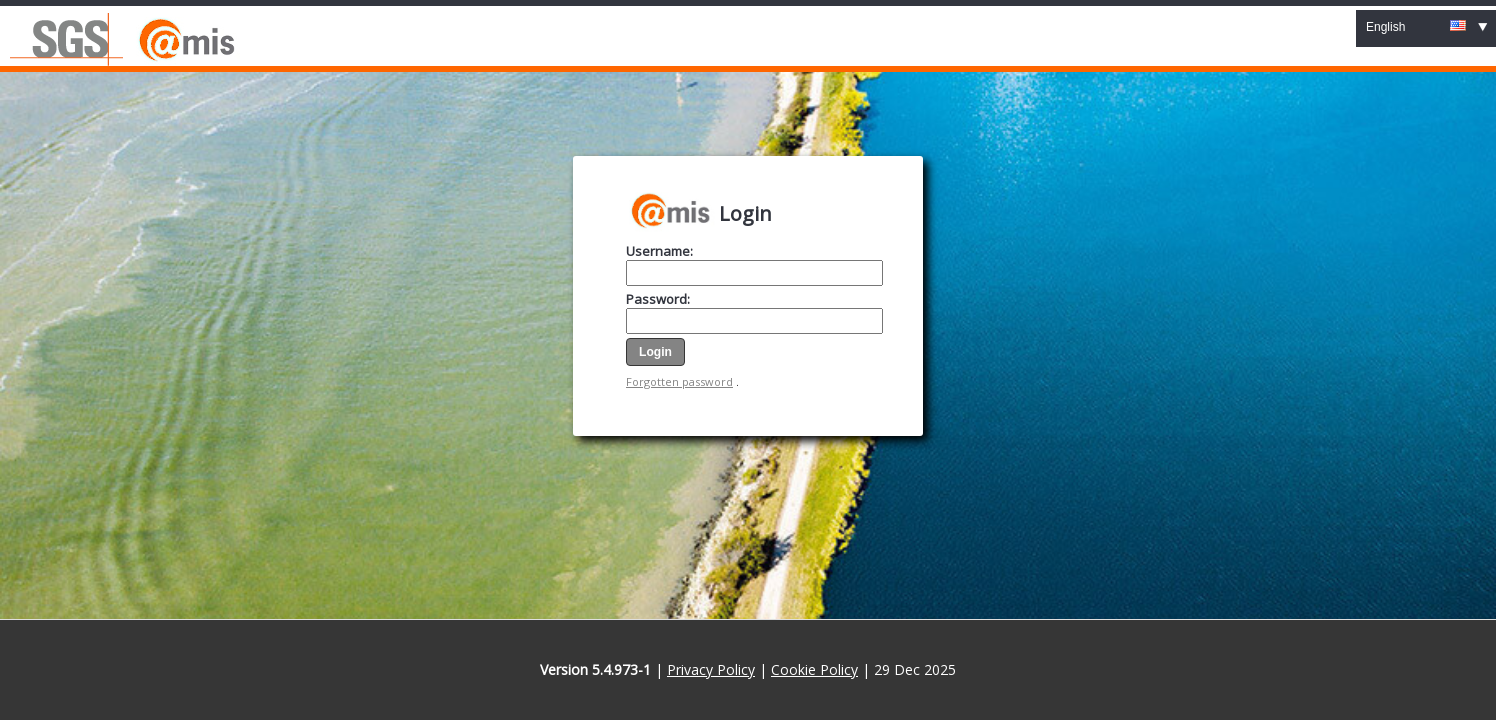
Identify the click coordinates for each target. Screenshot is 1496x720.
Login (745, 213)
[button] (655, 352)
